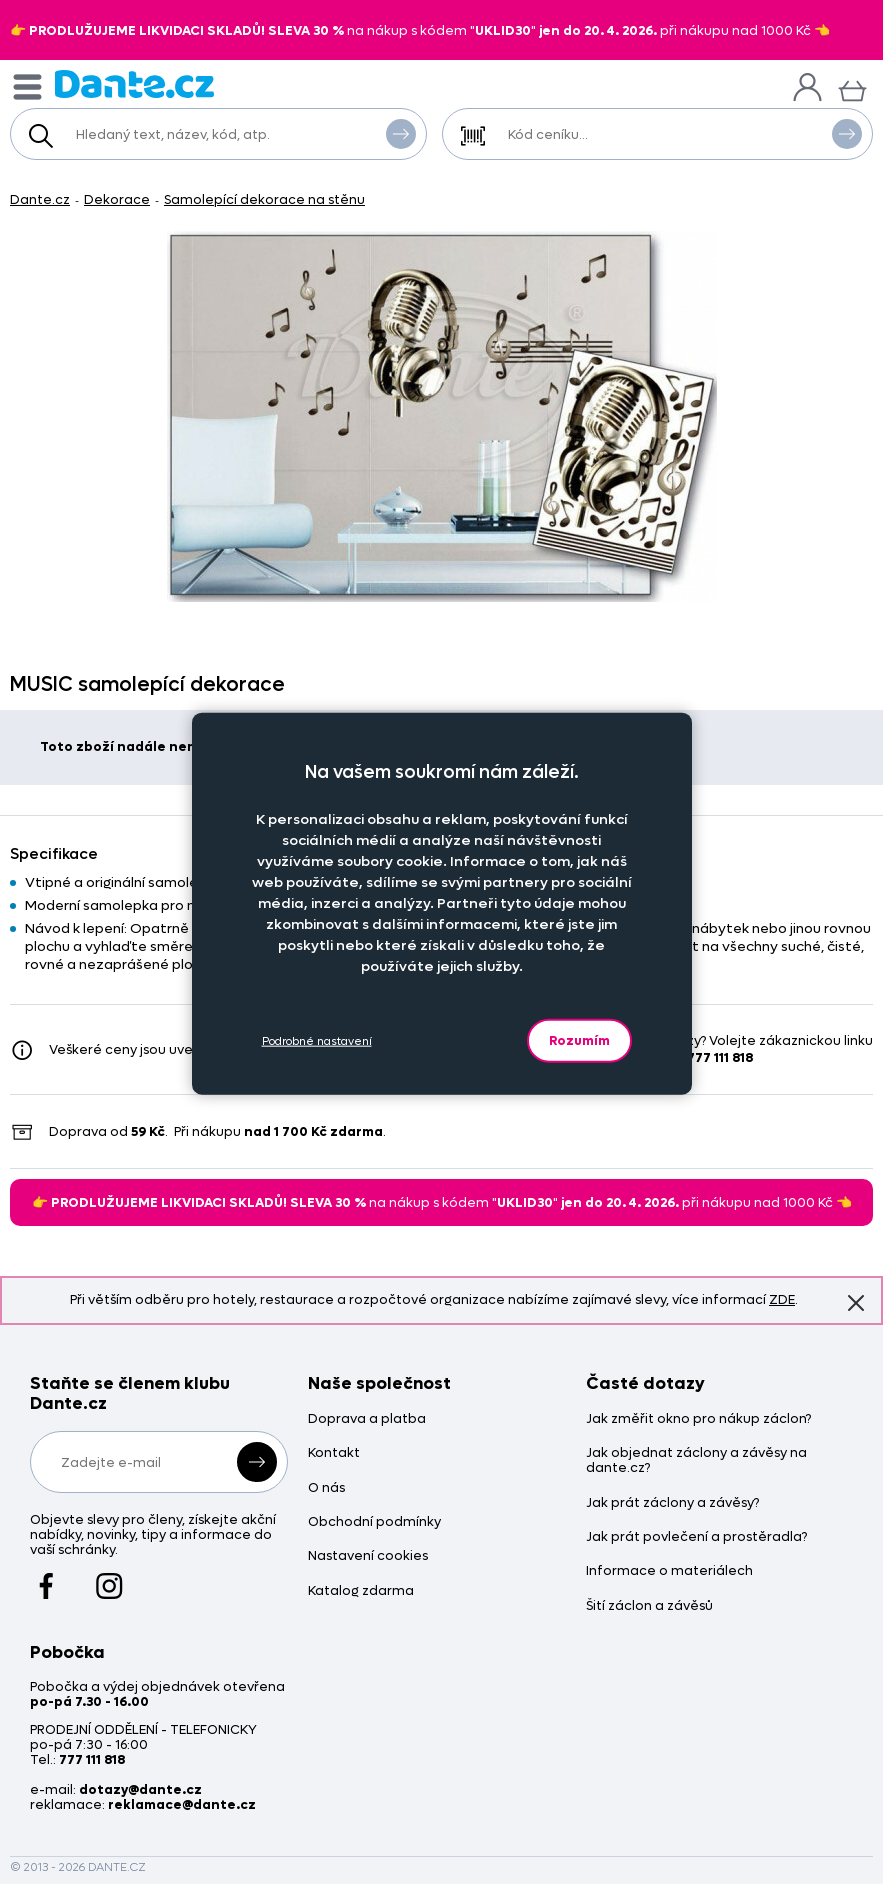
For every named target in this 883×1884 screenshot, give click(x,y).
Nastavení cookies (368, 1556)
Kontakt (334, 1453)
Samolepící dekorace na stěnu (264, 199)
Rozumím (579, 1040)
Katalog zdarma (361, 1591)
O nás (326, 1488)
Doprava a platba (367, 1419)
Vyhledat (401, 133)
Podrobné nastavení (317, 1040)
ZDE (782, 1299)
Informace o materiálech (669, 1571)
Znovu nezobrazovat (856, 1302)
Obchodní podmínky (374, 1522)
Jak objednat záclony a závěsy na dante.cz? (696, 1461)
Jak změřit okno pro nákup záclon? (698, 1419)
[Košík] (852, 88)
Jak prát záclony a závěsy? (672, 1503)
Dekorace (117, 199)
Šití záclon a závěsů (649, 1606)
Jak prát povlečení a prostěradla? (696, 1537)
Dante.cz (40, 199)
